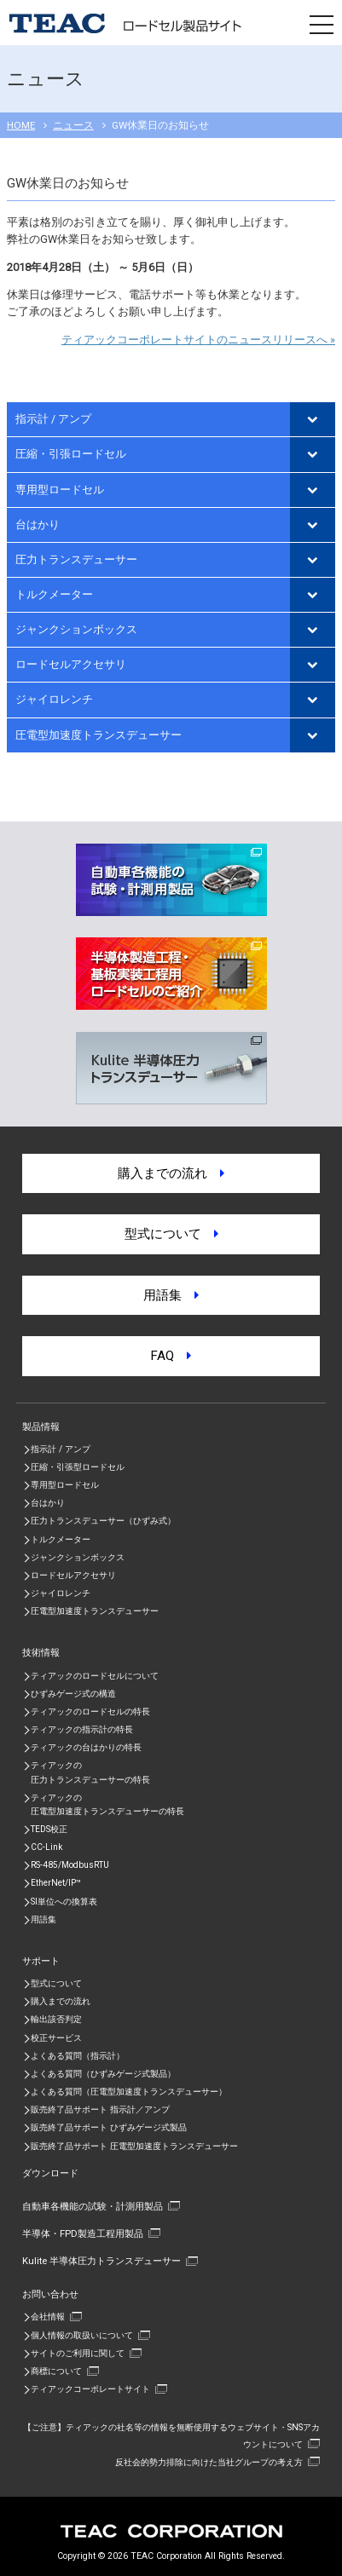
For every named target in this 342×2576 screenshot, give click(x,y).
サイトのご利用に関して (78, 2353)
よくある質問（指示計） (78, 2055)
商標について (56, 2371)
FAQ (171, 1355)
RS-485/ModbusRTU (70, 1865)
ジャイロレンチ (54, 699)
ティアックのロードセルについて (95, 1675)
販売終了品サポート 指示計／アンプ (100, 2109)
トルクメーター (54, 594)
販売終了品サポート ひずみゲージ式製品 (109, 2127)
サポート (41, 1961)
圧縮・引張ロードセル (70, 453)
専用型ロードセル (59, 489)
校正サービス (56, 2038)
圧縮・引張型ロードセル (78, 1467)
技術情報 (41, 1652)
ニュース (73, 125)
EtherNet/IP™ (56, 1882)
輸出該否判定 (56, 2019)
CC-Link (46, 1847)
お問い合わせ (50, 2294)
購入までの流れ (171, 1173)
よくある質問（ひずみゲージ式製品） (103, 2073)
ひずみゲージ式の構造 (73, 1693)
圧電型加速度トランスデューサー (98, 735)
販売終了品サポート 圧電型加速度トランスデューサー (134, 2146)
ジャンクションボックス (76, 629)
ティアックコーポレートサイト (90, 2389)
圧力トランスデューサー (76, 559)
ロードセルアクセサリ (70, 664)
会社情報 (48, 2316)
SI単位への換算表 (64, 1901)
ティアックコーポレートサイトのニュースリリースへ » (198, 339)
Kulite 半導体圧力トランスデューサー (101, 2261)
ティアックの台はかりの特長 (86, 1747)
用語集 (171, 1295)
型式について (171, 1234)
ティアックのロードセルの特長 (90, 1711)
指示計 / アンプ (53, 418)
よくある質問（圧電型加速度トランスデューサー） (129, 2091)
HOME (21, 125)
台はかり (37, 524)
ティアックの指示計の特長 (82, 1729)
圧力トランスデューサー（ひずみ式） (103, 1520)
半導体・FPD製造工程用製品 (82, 2233)
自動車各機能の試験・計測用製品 (92, 2206)
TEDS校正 (49, 1829)
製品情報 (41, 1426)
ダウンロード (50, 2173)
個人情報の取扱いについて (82, 2335)
